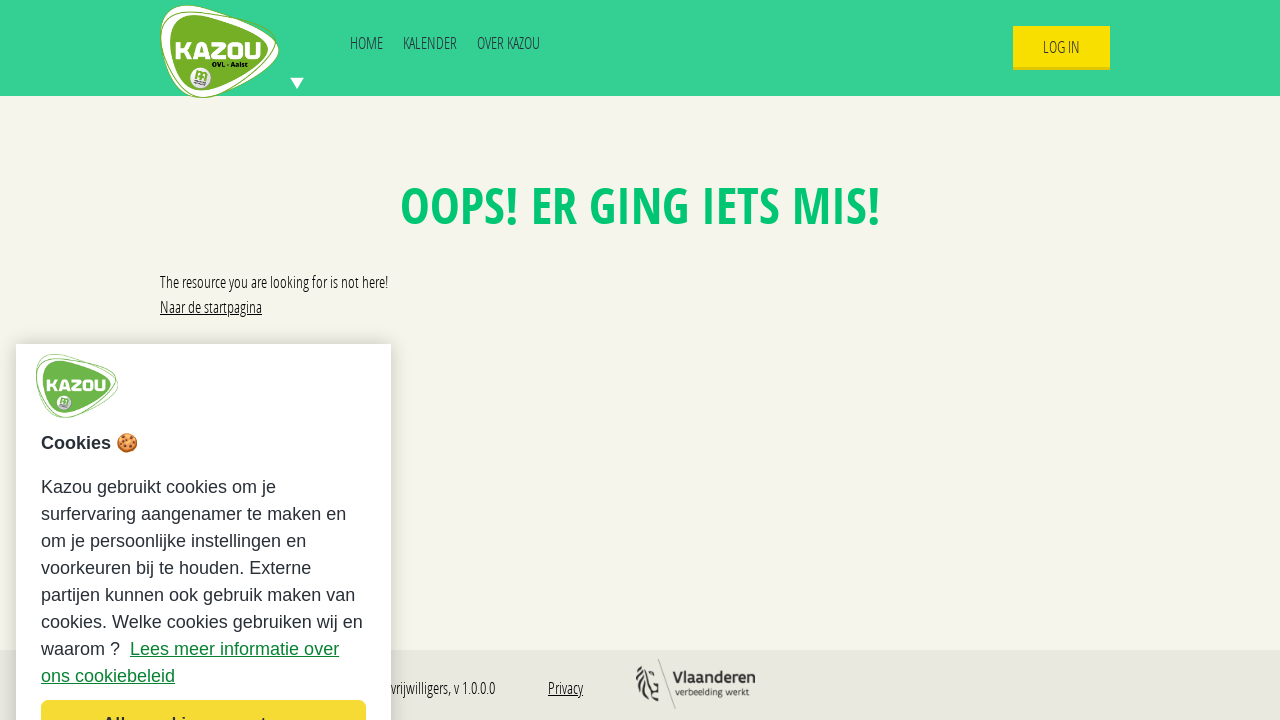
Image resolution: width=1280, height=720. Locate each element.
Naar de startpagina (211, 306)
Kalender (430, 42)
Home (366, 42)
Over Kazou (508, 42)
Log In (1061, 46)
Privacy (565, 687)
